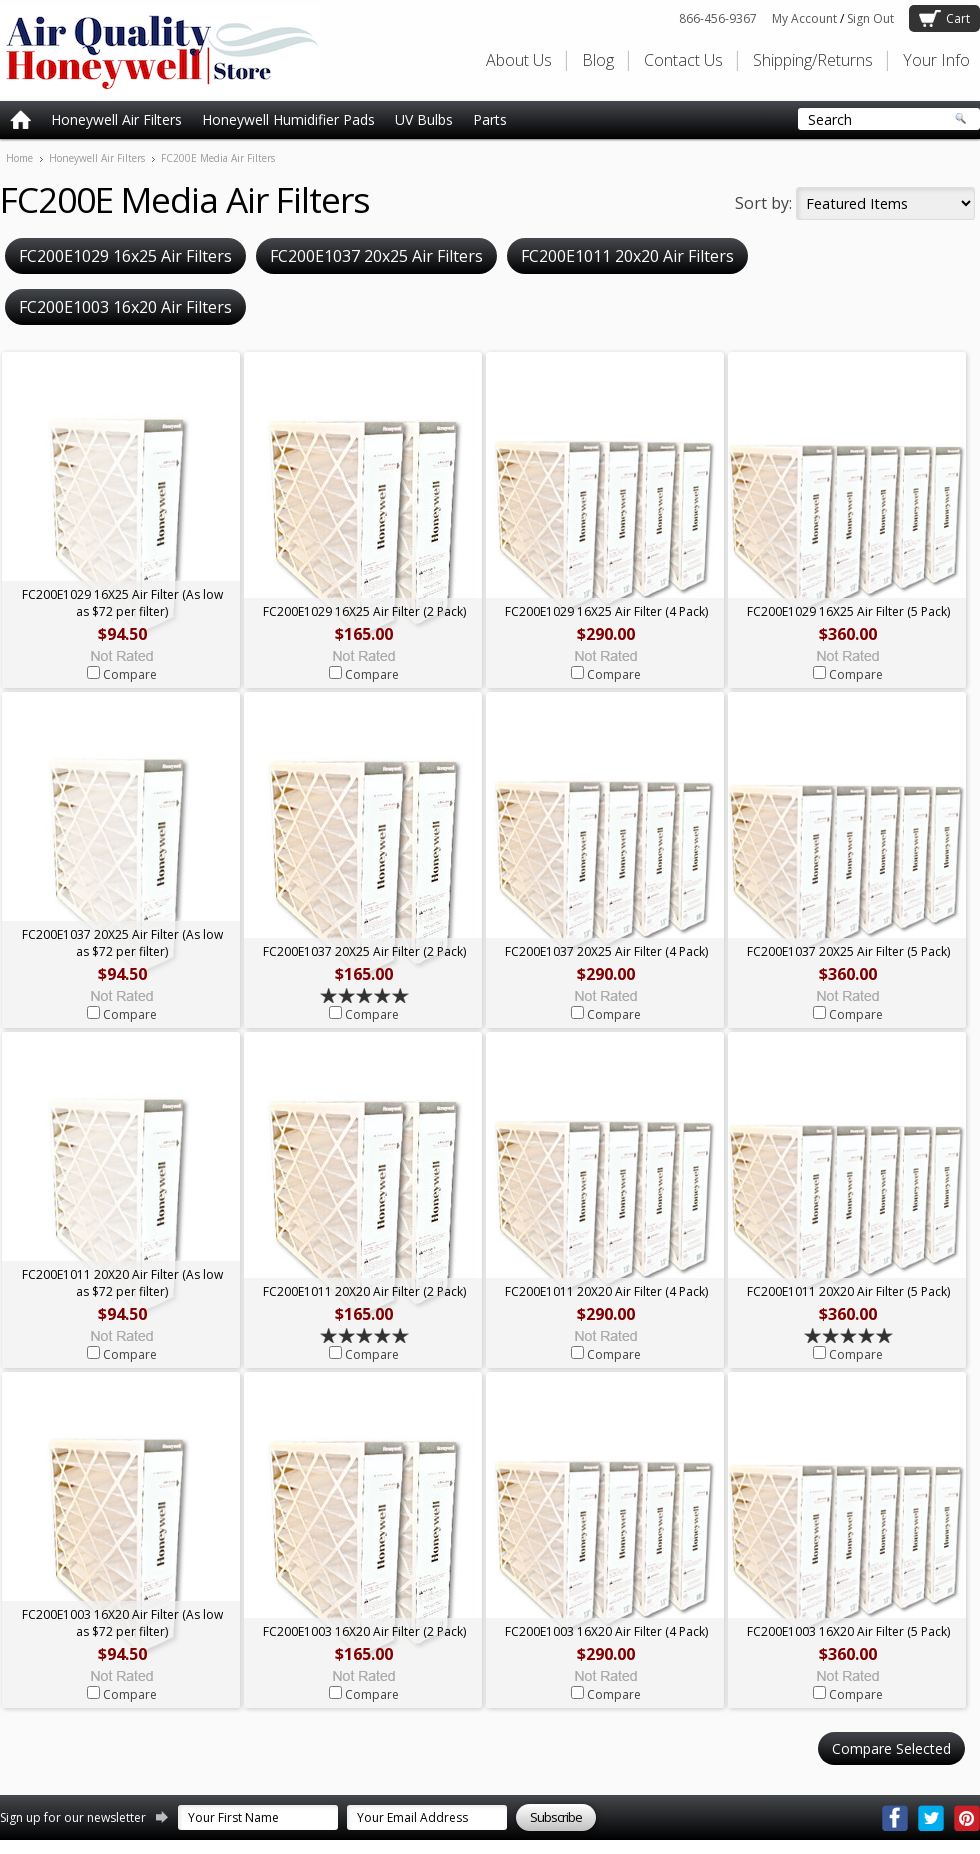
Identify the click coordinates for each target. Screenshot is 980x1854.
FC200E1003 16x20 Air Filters (125, 307)
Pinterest (967, 1818)
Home (19, 158)
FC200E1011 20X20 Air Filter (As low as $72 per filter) (122, 1283)
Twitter (931, 1818)
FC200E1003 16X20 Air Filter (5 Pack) (848, 1631)
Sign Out (870, 18)
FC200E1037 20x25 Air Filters (376, 256)
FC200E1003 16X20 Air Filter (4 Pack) (606, 1631)
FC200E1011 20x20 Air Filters (627, 256)
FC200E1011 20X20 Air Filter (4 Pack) (606, 1291)
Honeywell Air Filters (116, 119)
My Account (804, 18)
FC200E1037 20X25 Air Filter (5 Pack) (848, 951)
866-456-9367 (718, 18)
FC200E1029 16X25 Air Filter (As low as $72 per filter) (122, 603)
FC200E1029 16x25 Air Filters (125, 256)
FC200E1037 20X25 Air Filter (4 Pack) (606, 951)
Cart (958, 18)
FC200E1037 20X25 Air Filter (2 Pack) (364, 951)
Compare (130, 674)
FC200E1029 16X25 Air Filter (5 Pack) (848, 611)
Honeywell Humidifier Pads (288, 119)
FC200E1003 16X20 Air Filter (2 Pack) (364, 1631)
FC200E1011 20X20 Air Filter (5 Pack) (848, 1291)
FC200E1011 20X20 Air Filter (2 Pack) (364, 1291)
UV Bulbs (424, 119)
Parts (490, 119)
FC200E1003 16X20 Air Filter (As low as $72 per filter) (122, 1623)
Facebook (895, 1818)
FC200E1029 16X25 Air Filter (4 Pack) (606, 611)
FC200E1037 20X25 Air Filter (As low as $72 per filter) (122, 943)
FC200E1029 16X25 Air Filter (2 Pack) (364, 611)
